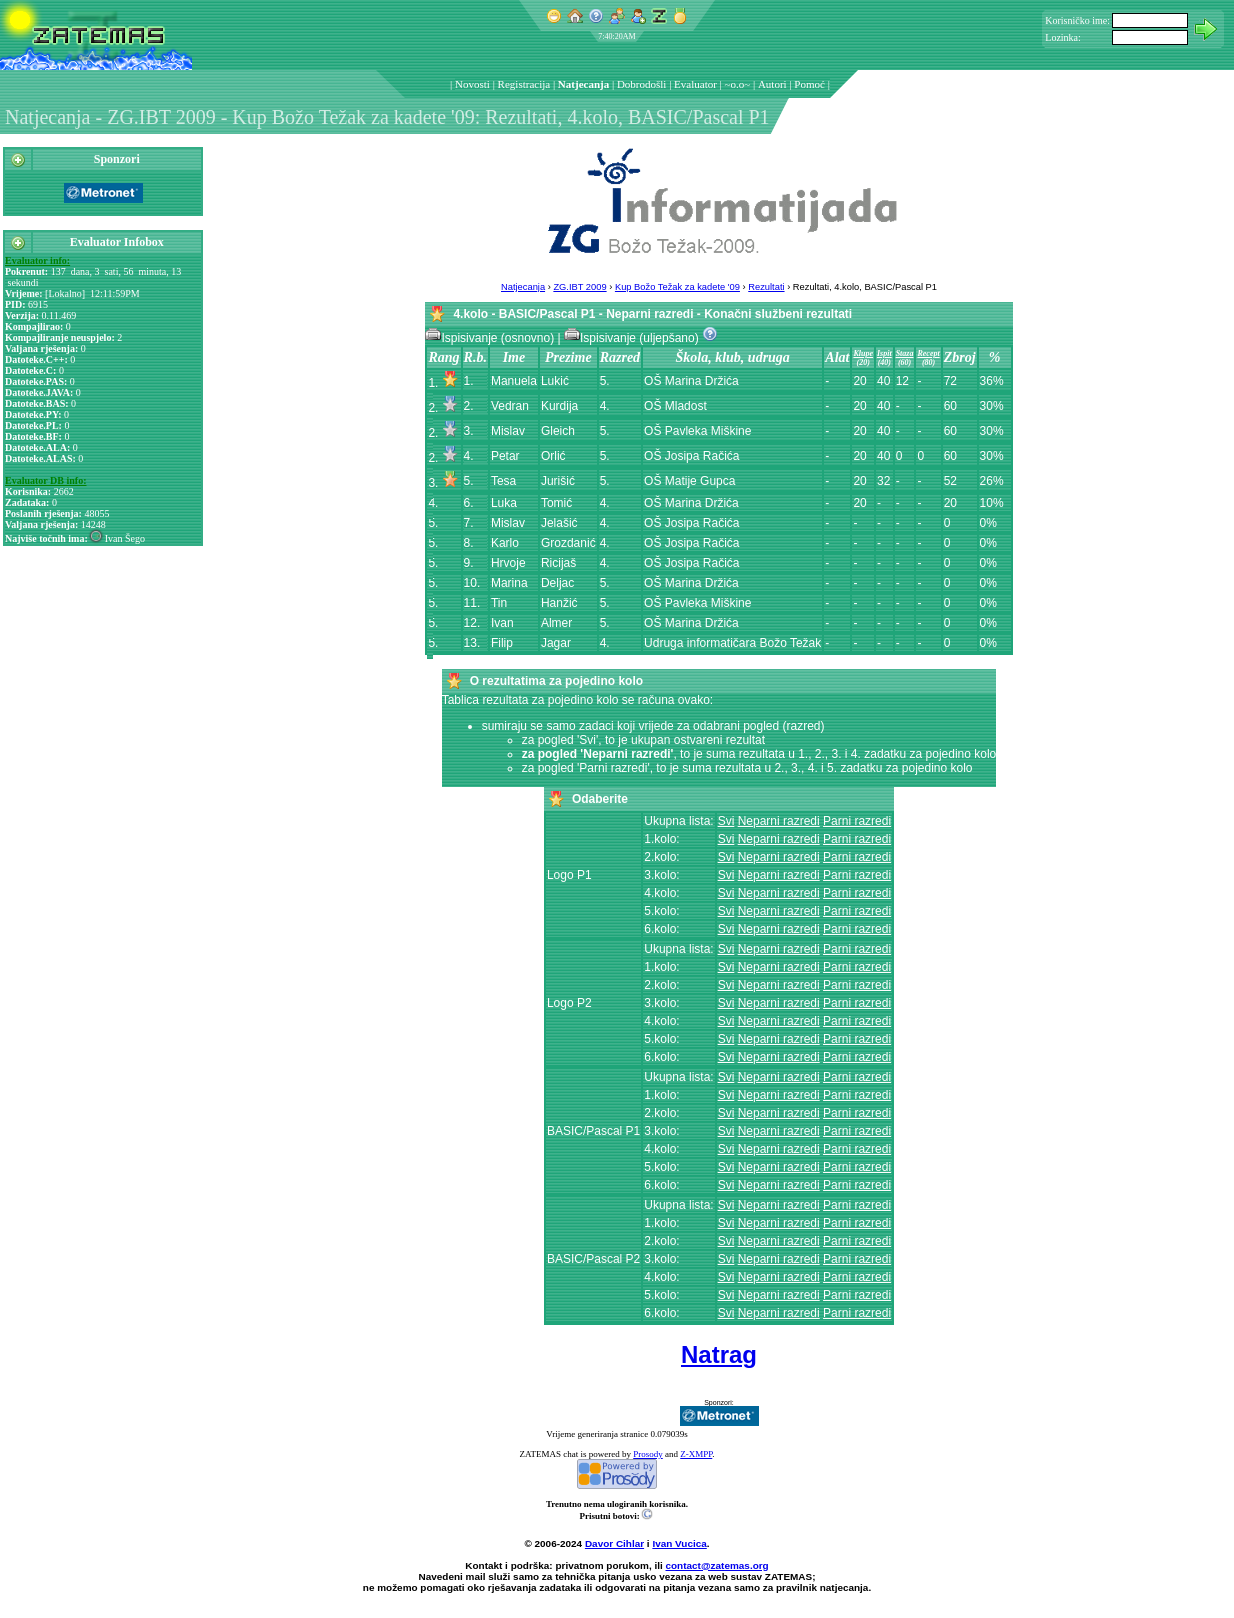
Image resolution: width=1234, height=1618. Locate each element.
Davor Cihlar (614, 1543)
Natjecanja (583, 84)
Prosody (648, 1454)
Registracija (524, 84)
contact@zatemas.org (717, 1565)
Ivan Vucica (679, 1543)
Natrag (719, 1354)
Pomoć (809, 84)
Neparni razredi (779, 821)
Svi (726, 821)
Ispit (884, 353)
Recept (928, 353)
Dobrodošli (642, 84)
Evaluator (695, 84)
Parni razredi (857, 821)
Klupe (863, 353)
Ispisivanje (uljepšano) (633, 338)
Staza (905, 353)
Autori (772, 84)
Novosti (472, 84)
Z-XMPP (696, 1454)
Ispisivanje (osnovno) (491, 338)
